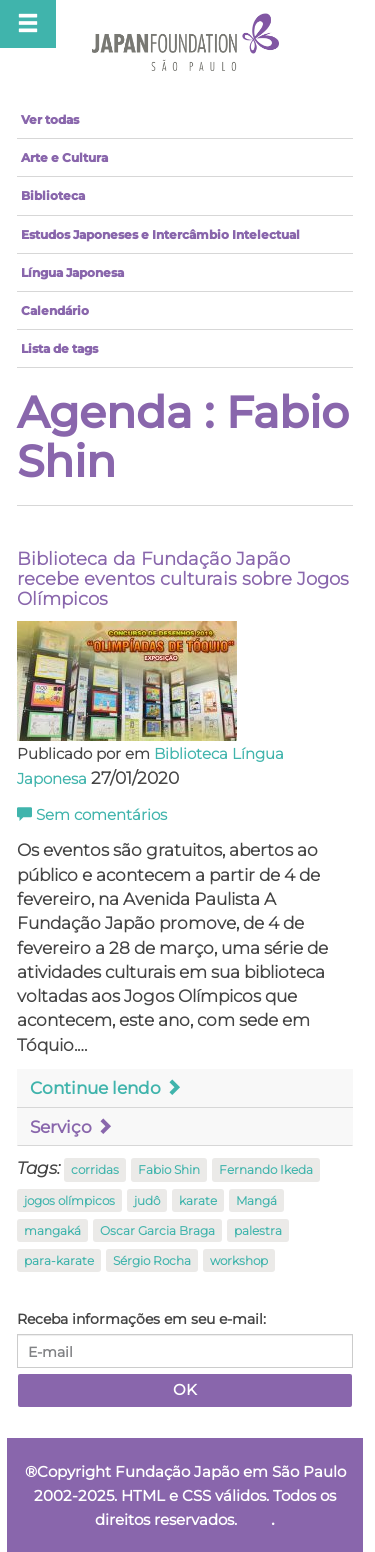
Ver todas (50, 119)
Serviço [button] (71, 1127)
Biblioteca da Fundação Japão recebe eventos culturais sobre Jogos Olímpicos (183, 579)
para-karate (59, 1260)
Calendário (55, 310)
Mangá (256, 1200)
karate (198, 1200)
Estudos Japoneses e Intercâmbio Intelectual (160, 234)
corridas (95, 1169)
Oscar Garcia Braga (157, 1230)
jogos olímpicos (69, 1200)
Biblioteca (53, 195)
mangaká (52, 1230)
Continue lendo (106, 1088)
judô (147, 1200)
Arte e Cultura (64, 157)
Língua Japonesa (72, 272)
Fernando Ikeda (266, 1169)
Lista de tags (59, 348)
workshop (239, 1260)
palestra (258, 1230)
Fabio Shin (169, 1169)
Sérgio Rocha (152, 1260)
